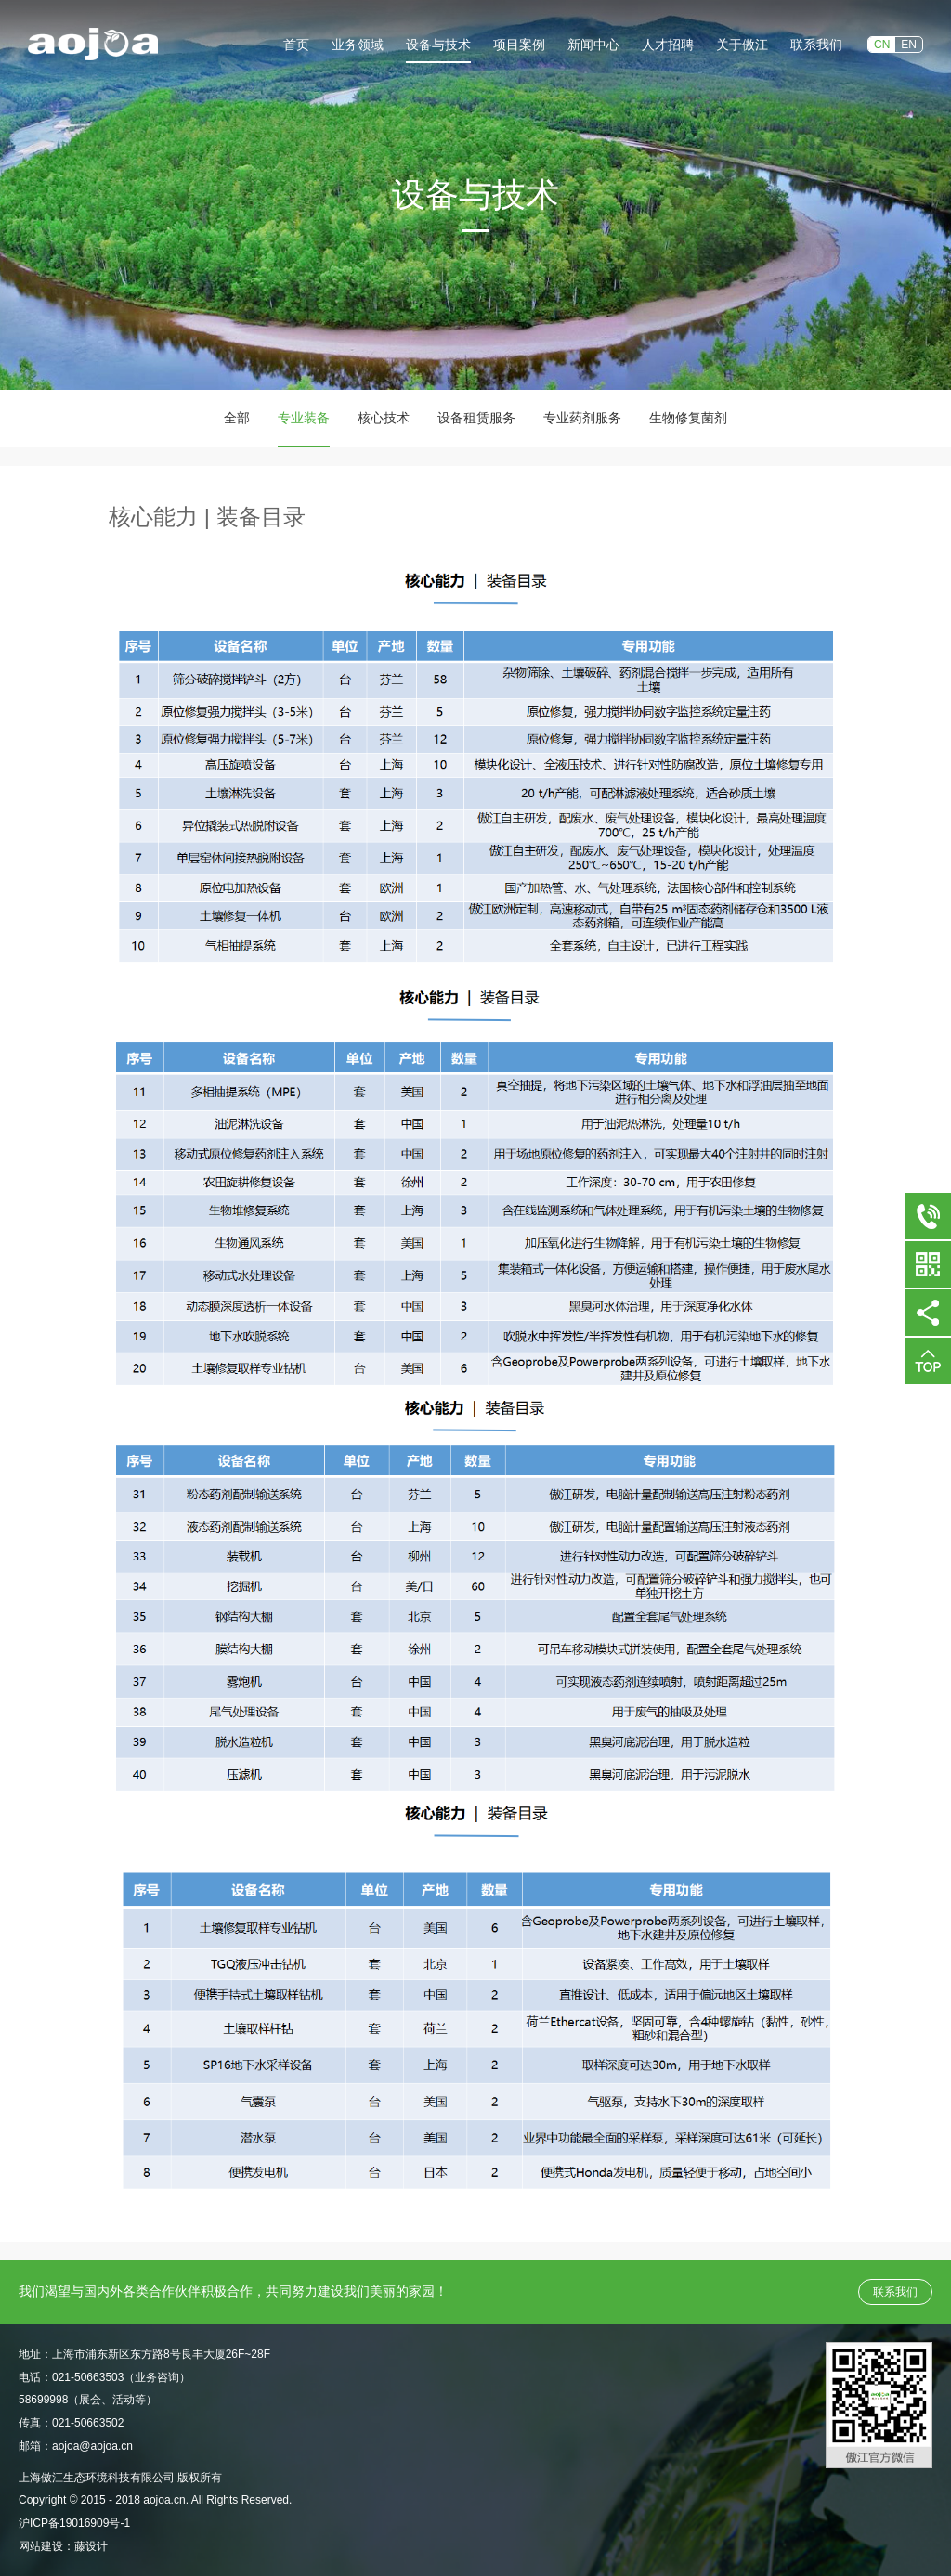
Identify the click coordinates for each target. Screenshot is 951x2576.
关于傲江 (742, 44)
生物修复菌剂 (688, 417)
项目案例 (519, 44)
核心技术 (384, 417)
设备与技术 (438, 44)
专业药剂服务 (582, 417)
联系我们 (816, 44)
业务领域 (358, 44)
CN (882, 44)
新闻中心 (593, 44)
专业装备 (304, 417)
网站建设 (41, 2546)
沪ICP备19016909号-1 (74, 2523)
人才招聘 (668, 44)
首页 (296, 44)
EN (909, 44)
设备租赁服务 (476, 417)
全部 (237, 417)
